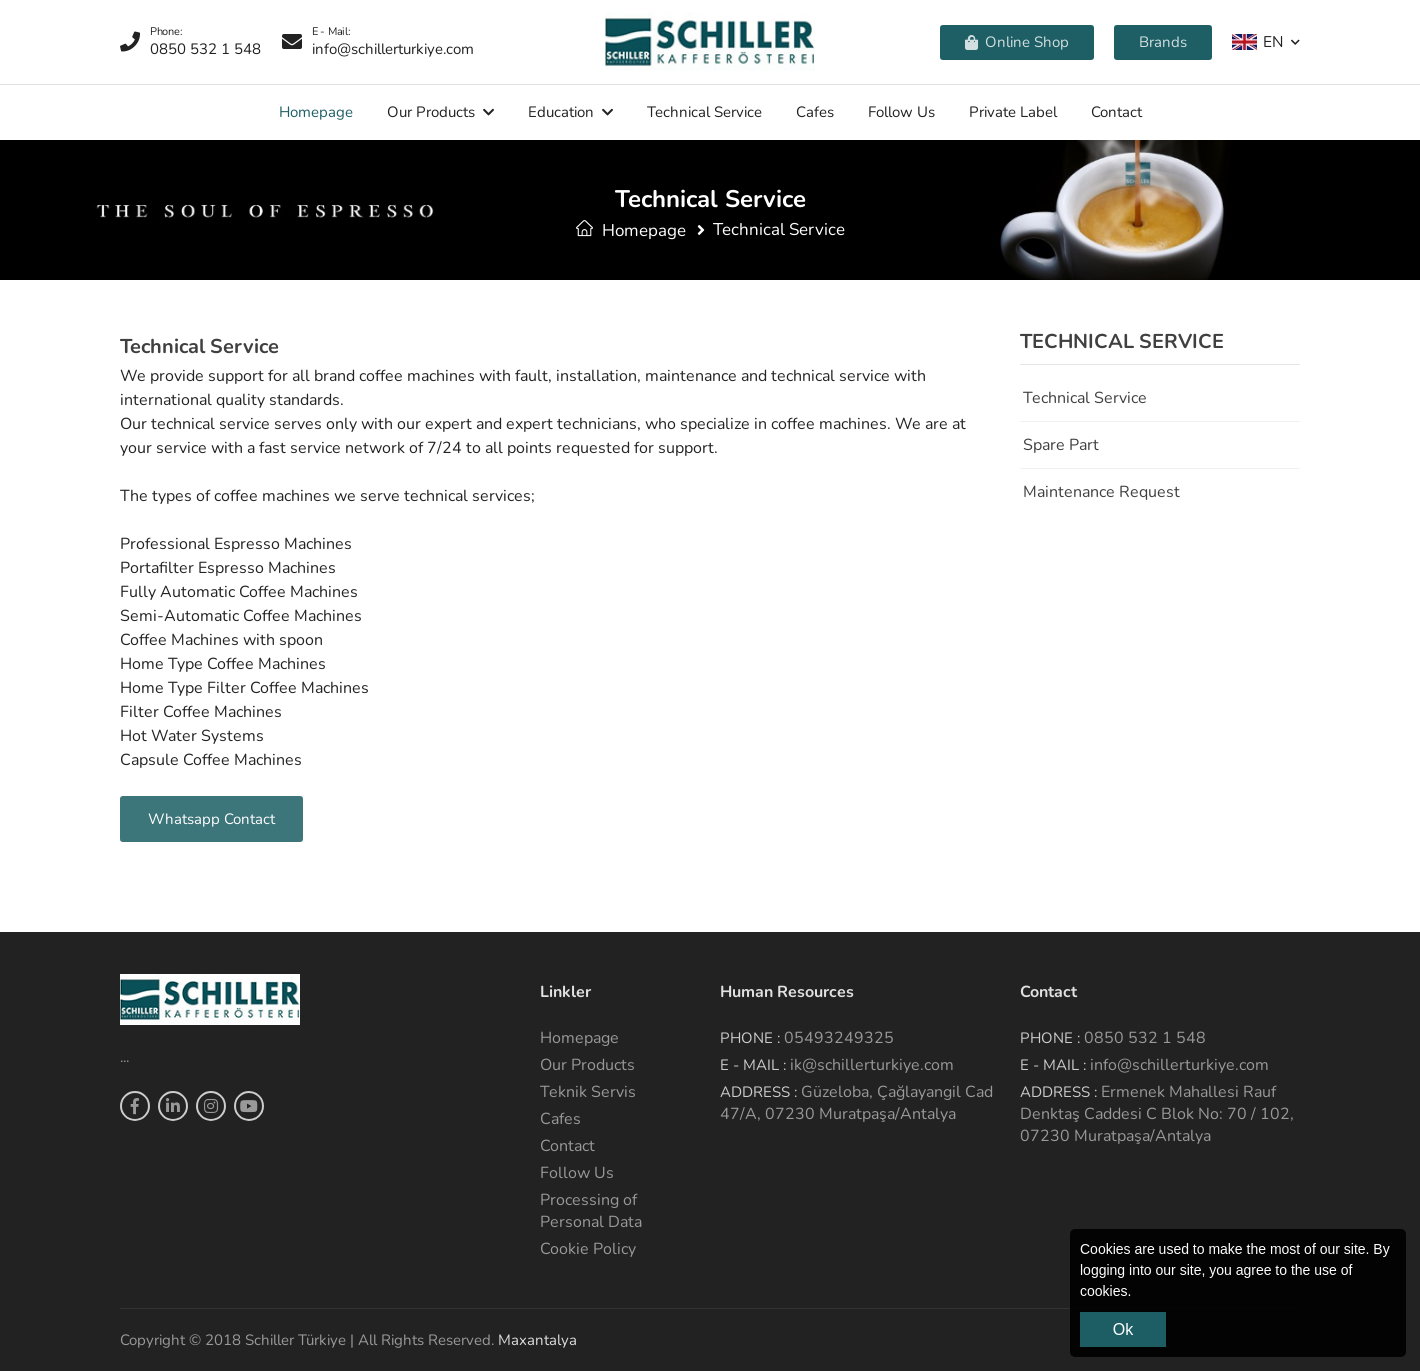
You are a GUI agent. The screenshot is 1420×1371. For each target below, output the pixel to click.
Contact (1116, 112)
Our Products (431, 112)
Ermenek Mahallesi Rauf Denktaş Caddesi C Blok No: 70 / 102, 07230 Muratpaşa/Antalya (1157, 1114)
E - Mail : (753, 1065)
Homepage (316, 112)
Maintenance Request (1101, 492)
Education (561, 112)
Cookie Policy (588, 1249)
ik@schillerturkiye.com (872, 1065)
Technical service (704, 112)
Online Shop (1017, 42)
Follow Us (901, 112)
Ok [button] (1123, 1329)
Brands (1163, 42)
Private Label (1013, 112)
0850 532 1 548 (1145, 1038)
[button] (1138, 1293)
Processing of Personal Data (591, 1211)
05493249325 (839, 1038)
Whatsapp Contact (211, 819)
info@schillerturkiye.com (1179, 1065)
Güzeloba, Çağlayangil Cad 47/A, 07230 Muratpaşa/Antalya (856, 1103)
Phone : (750, 1038)
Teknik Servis (588, 1092)
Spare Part (1061, 445)
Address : (758, 1092)
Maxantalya (537, 1340)
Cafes (815, 112)
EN (1257, 41)
